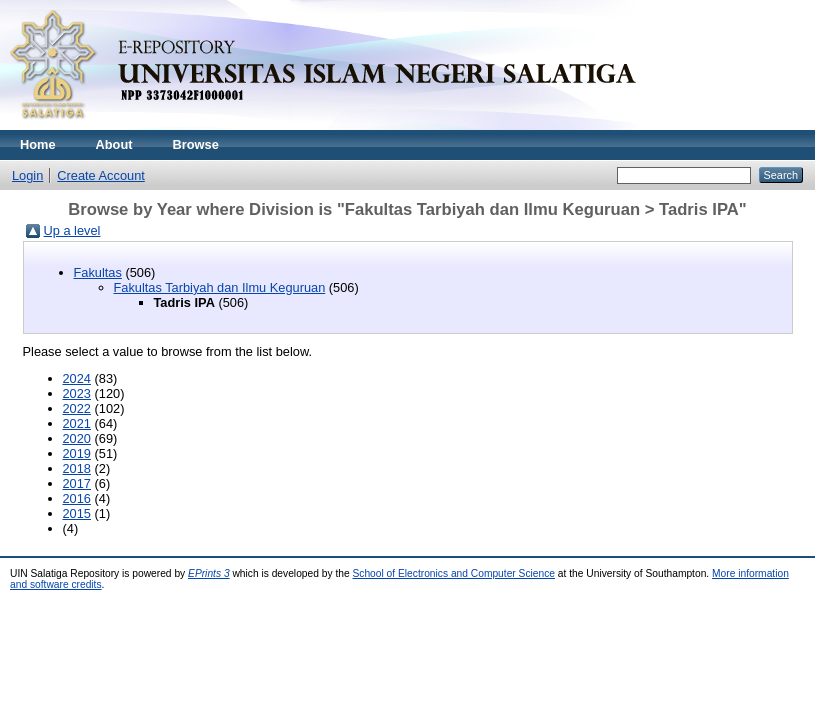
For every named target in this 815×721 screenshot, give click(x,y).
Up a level (72, 230)
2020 (77, 438)
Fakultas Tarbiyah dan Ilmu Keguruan (220, 287)
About (114, 144)
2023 (77, 393)
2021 (77, 423)
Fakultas (98, 272)
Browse (196, 144)
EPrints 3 (209, 573)
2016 (77, 498)
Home (38, 144)
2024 (77, 378)
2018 (77, 468)
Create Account (101, 175)
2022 (77, 408)
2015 (77, 513)
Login (27, 175)
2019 (77, 453)
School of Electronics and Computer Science (453, 573)
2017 (77, 483)
